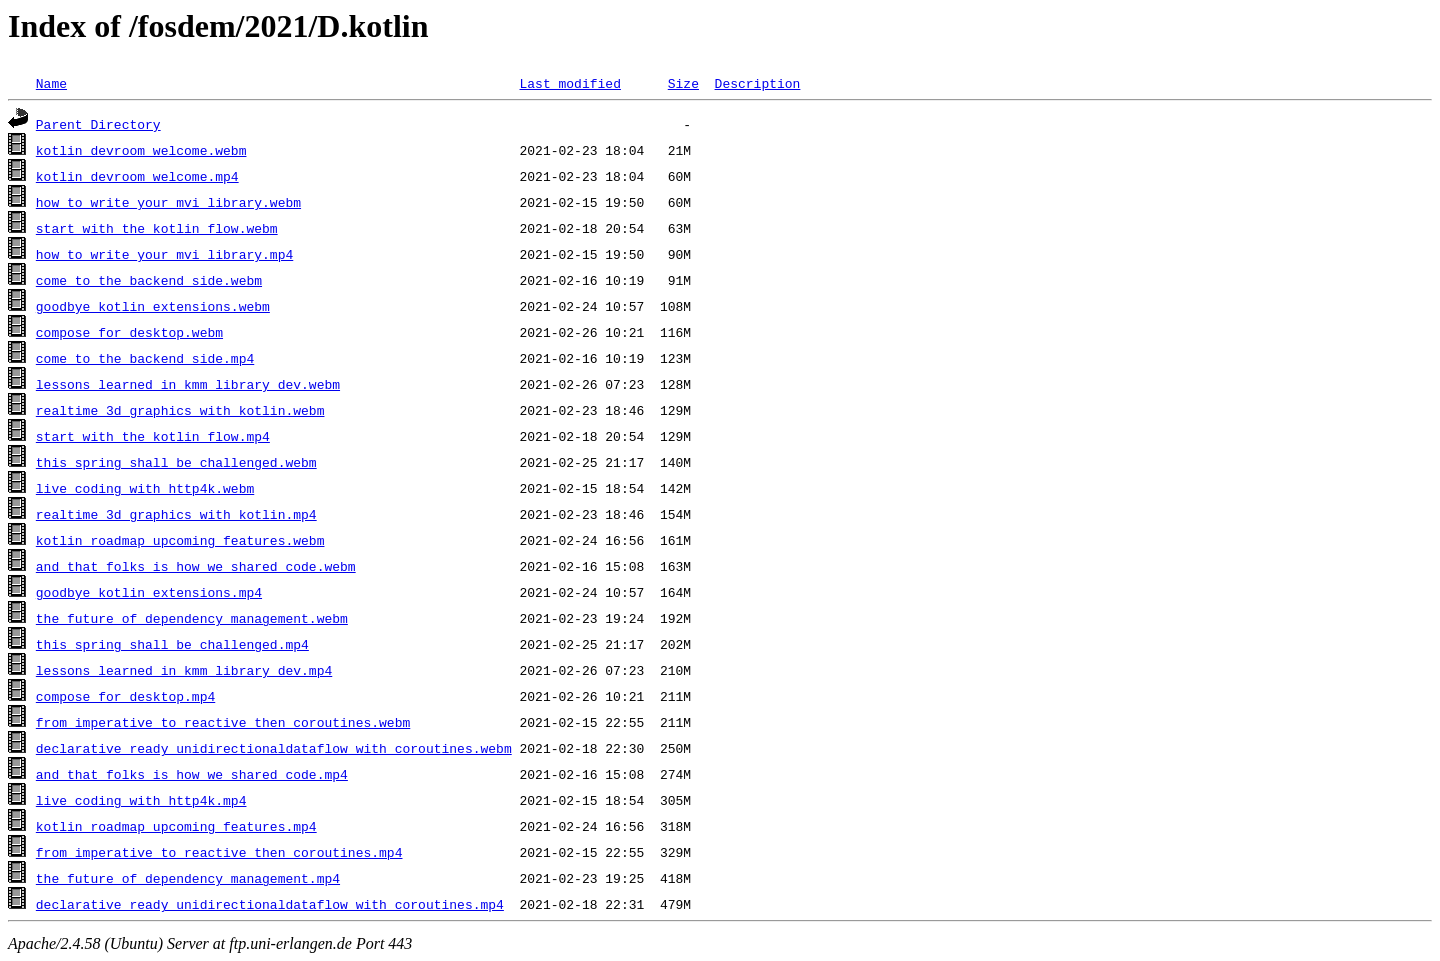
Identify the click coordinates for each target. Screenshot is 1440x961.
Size (683, 83)
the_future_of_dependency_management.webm (192, 618)
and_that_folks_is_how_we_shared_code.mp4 (192, 774)
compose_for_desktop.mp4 (125, 696)
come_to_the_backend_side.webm (149, 280)
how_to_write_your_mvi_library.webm (168, 202)
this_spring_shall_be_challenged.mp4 (172, 644)
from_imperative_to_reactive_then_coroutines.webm (223, 722)
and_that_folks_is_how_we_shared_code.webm (196, 566)
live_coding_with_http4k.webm (145, 488)
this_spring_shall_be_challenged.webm (176, 462)
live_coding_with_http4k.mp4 (141, 800)
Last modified (569, 83)
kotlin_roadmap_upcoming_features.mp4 (176, 826)
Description (757, 83)
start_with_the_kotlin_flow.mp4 (153, 436)
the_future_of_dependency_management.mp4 (188, 878)
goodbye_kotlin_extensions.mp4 (149, 592)
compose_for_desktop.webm (129, 332)
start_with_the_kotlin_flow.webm (157, 228)
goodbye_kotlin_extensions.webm (153, 306)
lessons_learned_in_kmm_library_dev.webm (188, 384)
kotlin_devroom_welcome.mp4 (137, 176)
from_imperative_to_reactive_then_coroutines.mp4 (219, 852)
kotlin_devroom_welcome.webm (141, 150)
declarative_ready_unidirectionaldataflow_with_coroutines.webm (274, 748)
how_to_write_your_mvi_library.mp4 (164, 254)
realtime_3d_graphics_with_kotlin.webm (180, 410)
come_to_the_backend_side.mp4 (145, 358)
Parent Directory (98, 124)
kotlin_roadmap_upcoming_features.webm (180, 540)
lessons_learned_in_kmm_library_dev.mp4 (184, 670)
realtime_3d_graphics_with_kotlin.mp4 (176, 514)
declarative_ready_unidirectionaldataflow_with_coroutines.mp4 (270, 904)
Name (51, 83)
